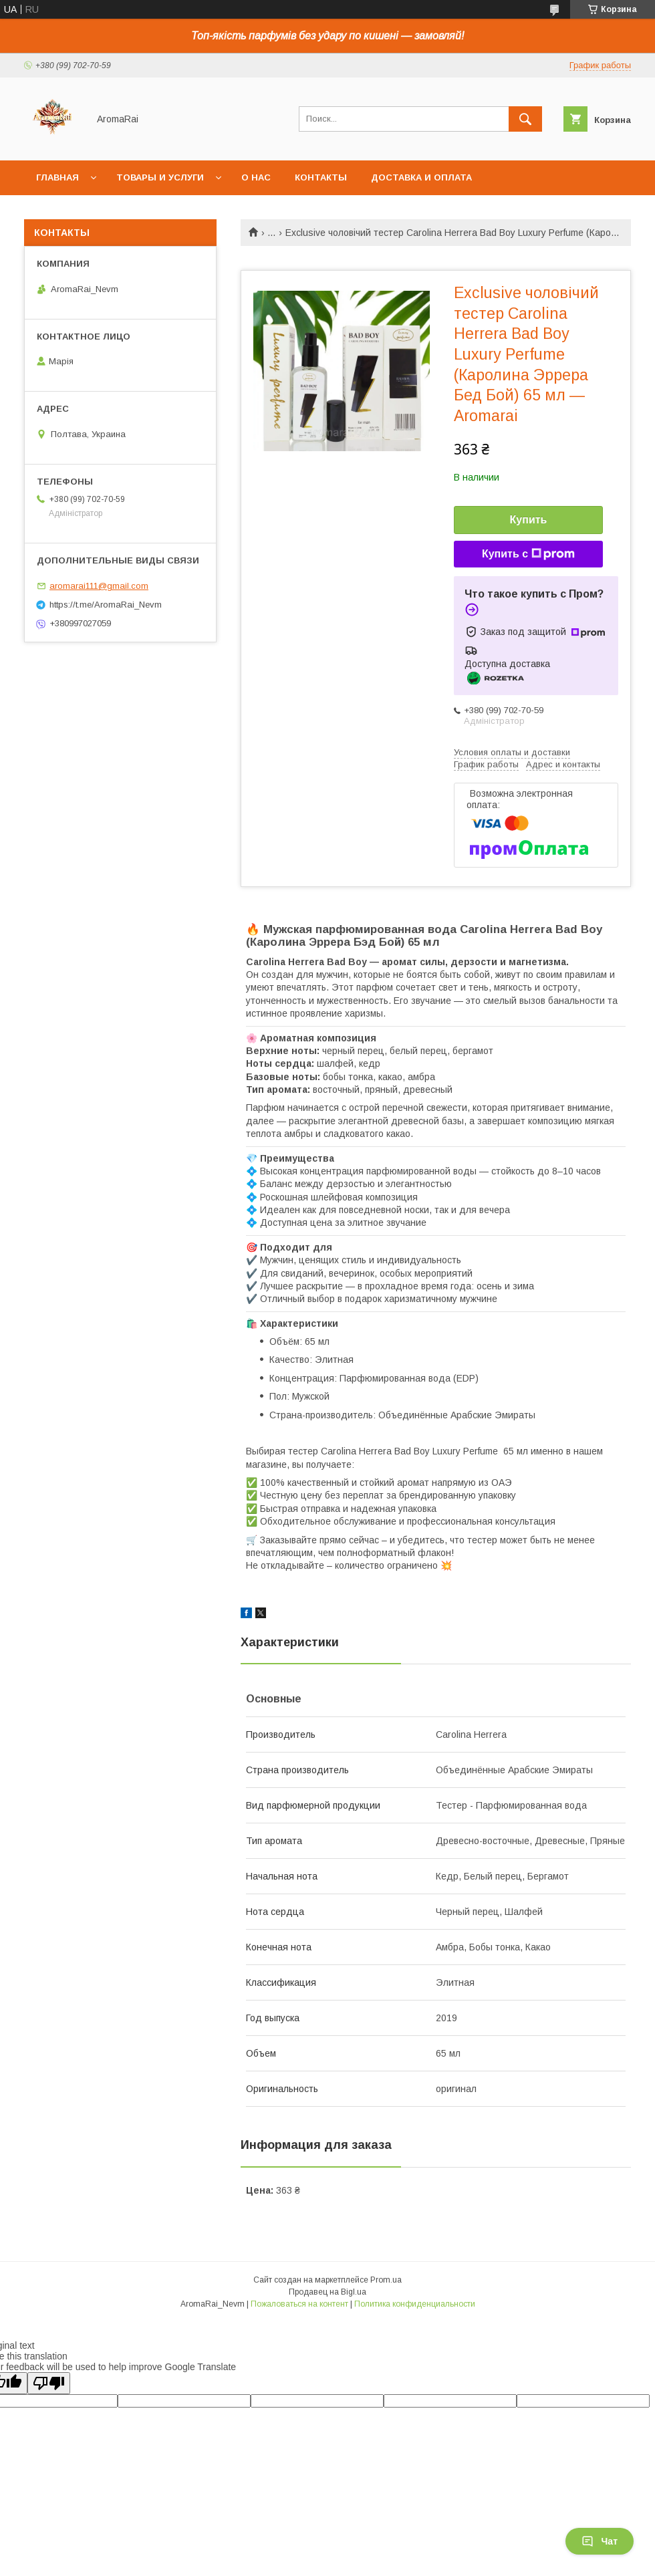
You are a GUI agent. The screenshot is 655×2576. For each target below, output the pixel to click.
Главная (57, 177)
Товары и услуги (160, 177)
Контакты (321, 177)
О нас (256, 177)
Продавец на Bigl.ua (327, 2292)
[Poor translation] (48, 2383)
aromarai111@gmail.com (98, 586)
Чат (599, 2541)
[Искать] (525, 119)
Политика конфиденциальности (414, 2304)
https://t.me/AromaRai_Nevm (105, 605)
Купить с (528, 554)
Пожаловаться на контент (299, 2304)
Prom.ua (386, 2280)
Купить (528, 519)
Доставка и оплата (421, 177)
